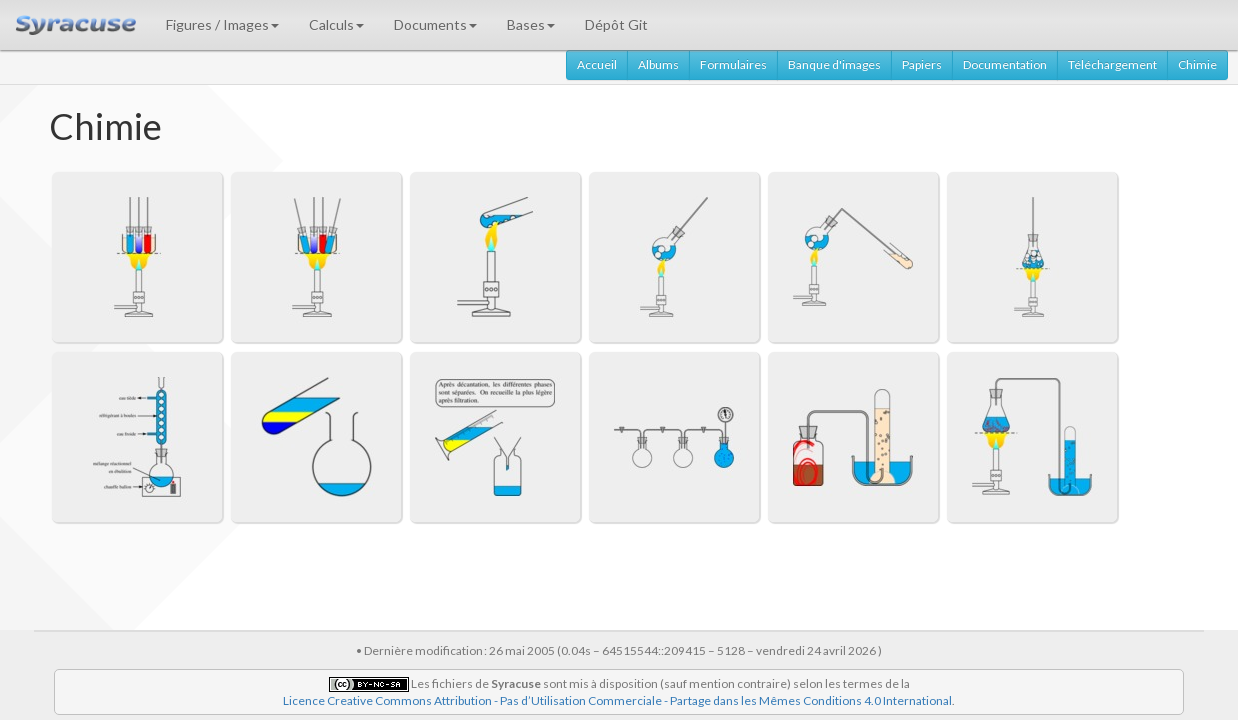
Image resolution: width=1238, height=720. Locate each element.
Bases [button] (531, 24)
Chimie (1197, 64)
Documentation (1005, 64)
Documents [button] (435, 24)
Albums (658, 64)
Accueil (597, 64)
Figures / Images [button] (222, 24)
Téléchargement (1112, 64)
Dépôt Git (616, 24)
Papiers (922, 64)
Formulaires (733, 64)
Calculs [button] (336, 24)
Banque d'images (834, 64)
